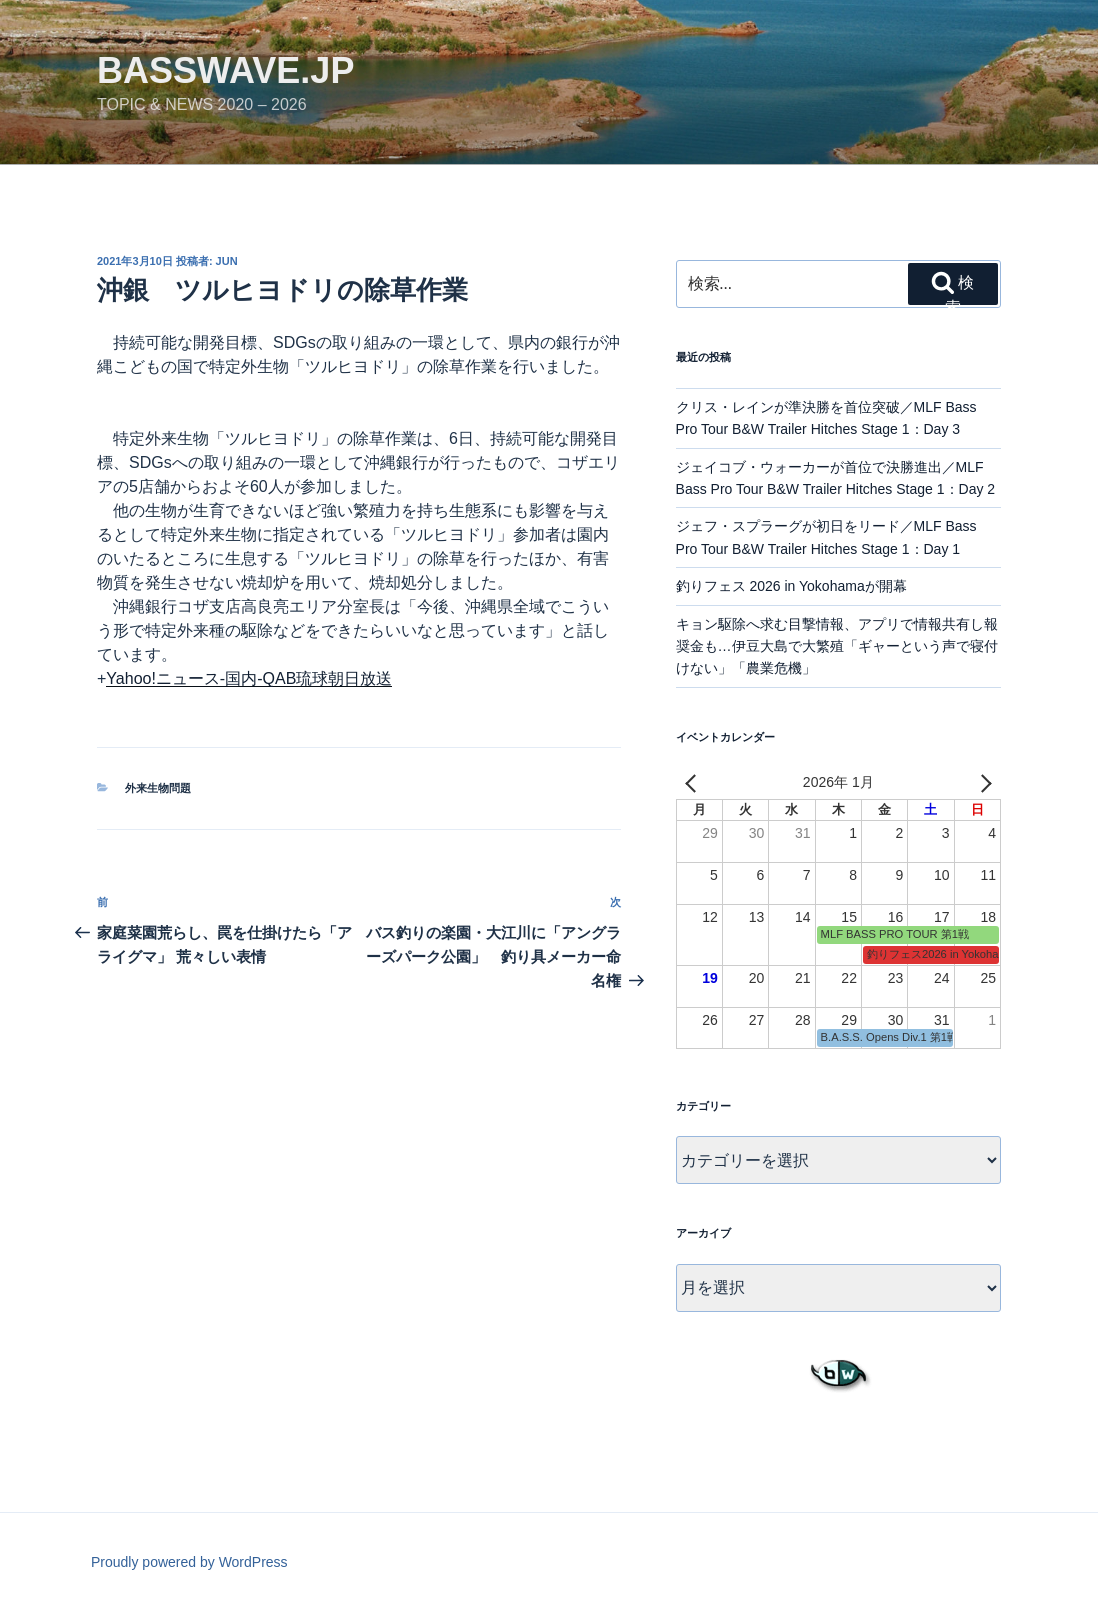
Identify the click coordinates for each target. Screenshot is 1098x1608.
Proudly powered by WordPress (189, 1562)
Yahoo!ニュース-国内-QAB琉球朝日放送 (249, 678)
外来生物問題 (158, 788)
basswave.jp (225, 70)
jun (227, 261)
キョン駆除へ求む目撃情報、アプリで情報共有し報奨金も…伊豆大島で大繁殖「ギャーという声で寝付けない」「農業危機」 (837, 646)
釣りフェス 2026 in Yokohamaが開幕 (791, 586)
